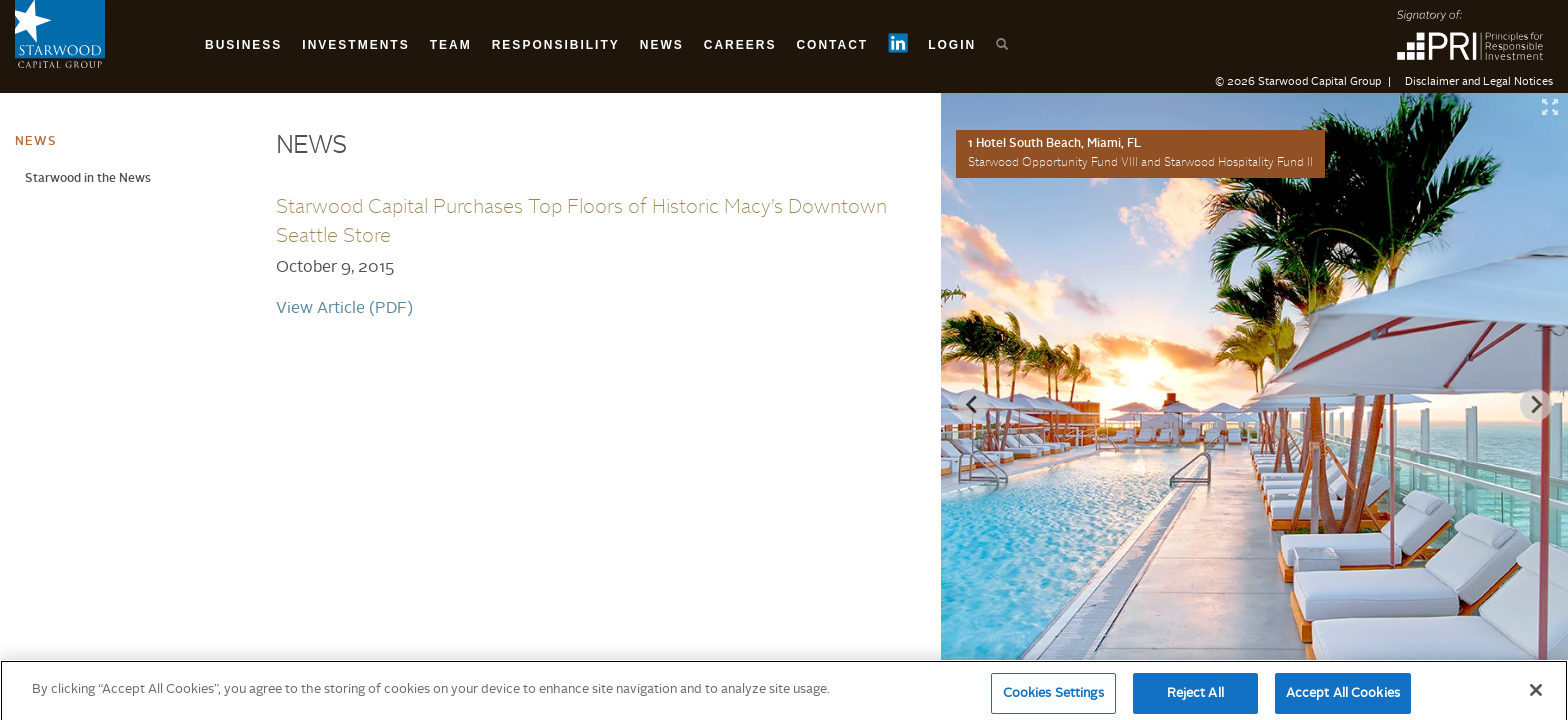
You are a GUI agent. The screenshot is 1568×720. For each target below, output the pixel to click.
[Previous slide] (973, 405)
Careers (740, 45)
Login (952, 45)
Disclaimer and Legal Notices (1479, 82)
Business (243, 45)
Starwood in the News (88, 179)
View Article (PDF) (344, 309)
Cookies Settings (1053, 698)
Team (451, 45)
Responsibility (556, 45)
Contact (832, 45)
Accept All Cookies (1343, 698)
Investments (355, 45)
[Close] (1536, 695)
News (662, 45)
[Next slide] (1536, 405)
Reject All (1195, 698)
